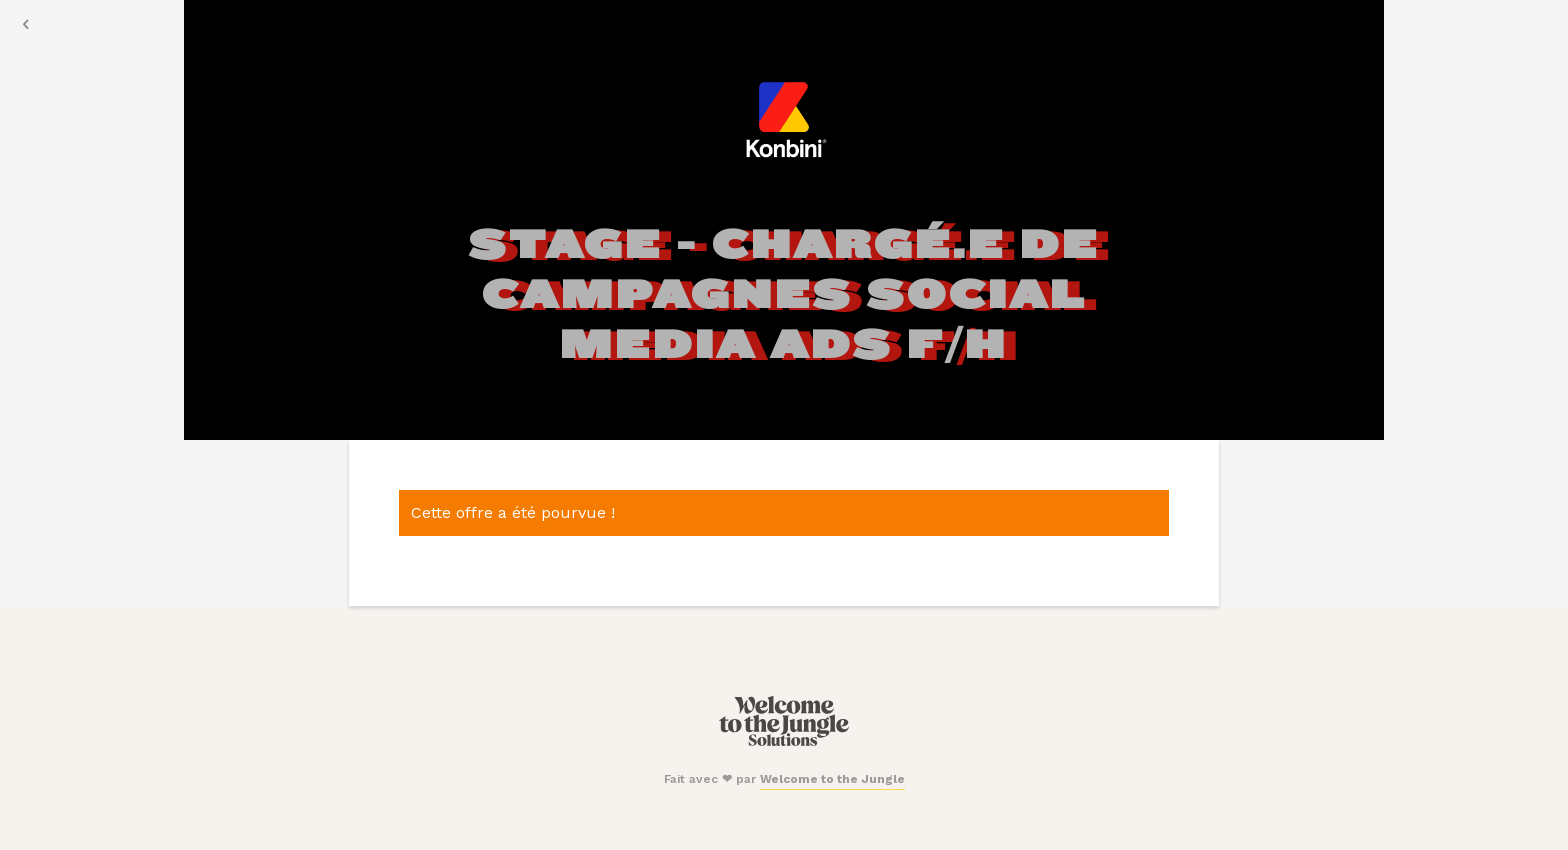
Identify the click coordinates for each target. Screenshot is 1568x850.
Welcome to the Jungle (832, 779)
